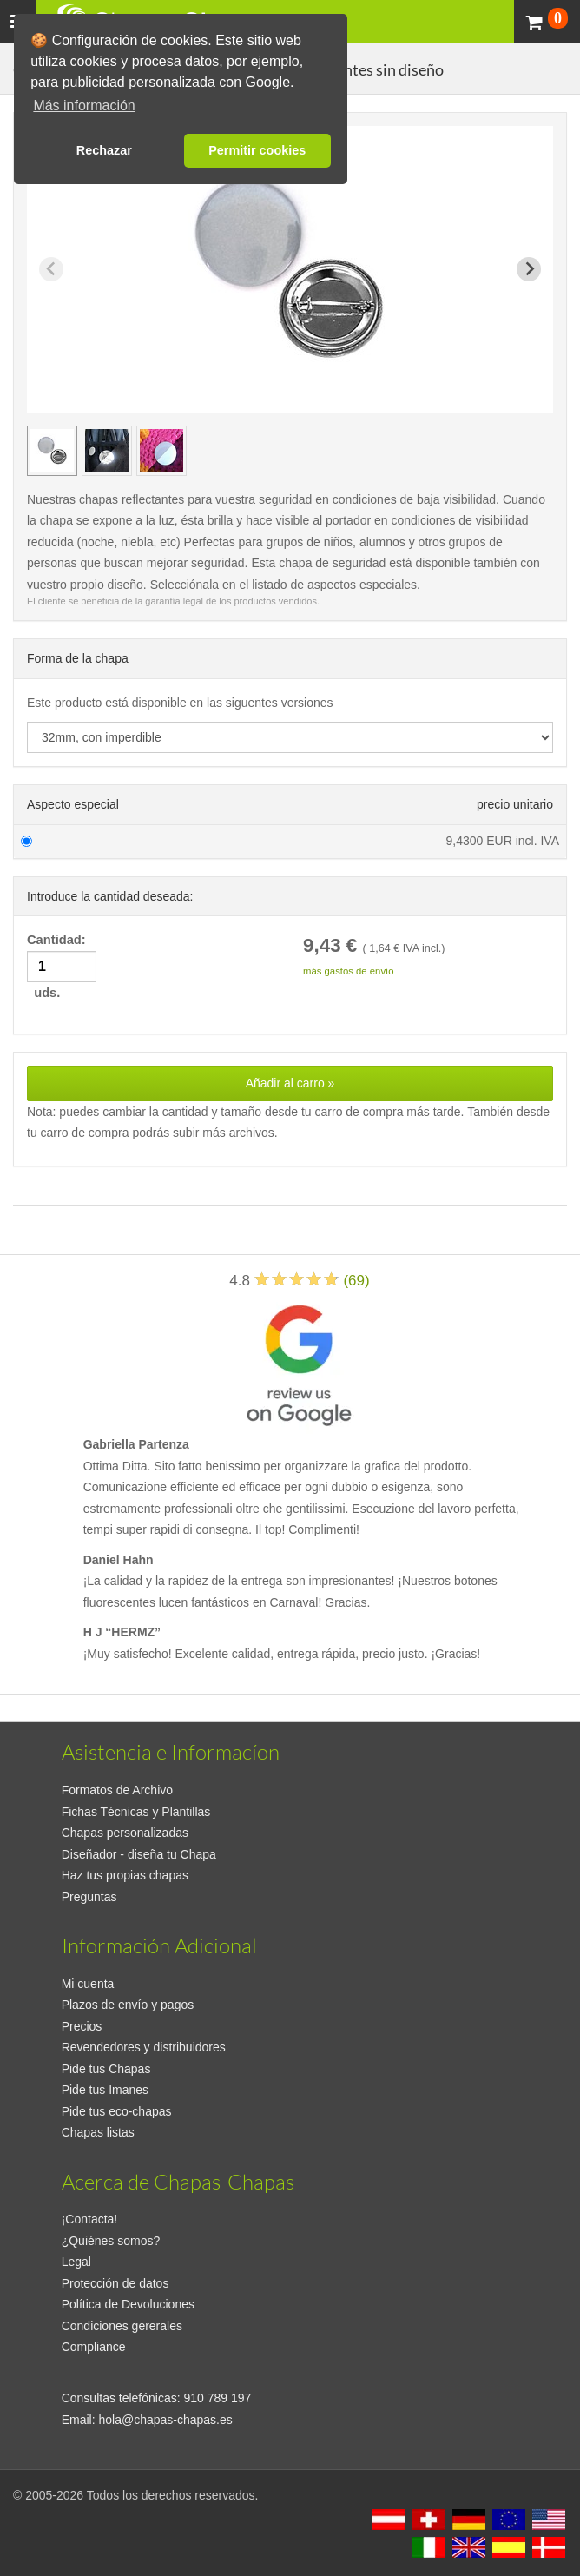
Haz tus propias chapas (125, 1875)
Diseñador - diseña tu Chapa (139, 1854)
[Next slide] (529, 269)
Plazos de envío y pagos (128, 2004)
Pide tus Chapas (106, 2069)
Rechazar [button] (104, 150)
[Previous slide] (51, 269)
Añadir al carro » (290, 1083)
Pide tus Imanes (105, 2090)
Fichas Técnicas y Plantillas (136, 1812)
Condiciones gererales (122, 2326)
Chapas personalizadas (125, 1833)
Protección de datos (115, 2283)
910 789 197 (218, 2398)
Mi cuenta (88, 1984)
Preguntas (89, 1897)
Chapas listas (98, 2132)
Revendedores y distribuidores (144, 2047)
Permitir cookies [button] (257, 150)
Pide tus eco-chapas (117, 2111)
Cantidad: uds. (61, 966)
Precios (82, 2026)
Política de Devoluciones (128, 2304)
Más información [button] (84, 105)
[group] (52, 451)
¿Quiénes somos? (111, 2241)
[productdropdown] (290, 737)
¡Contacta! (90, 2219)
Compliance (94, 2347)
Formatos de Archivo (117, 1790)
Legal (76, 2262)
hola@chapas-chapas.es (165, 2420)
